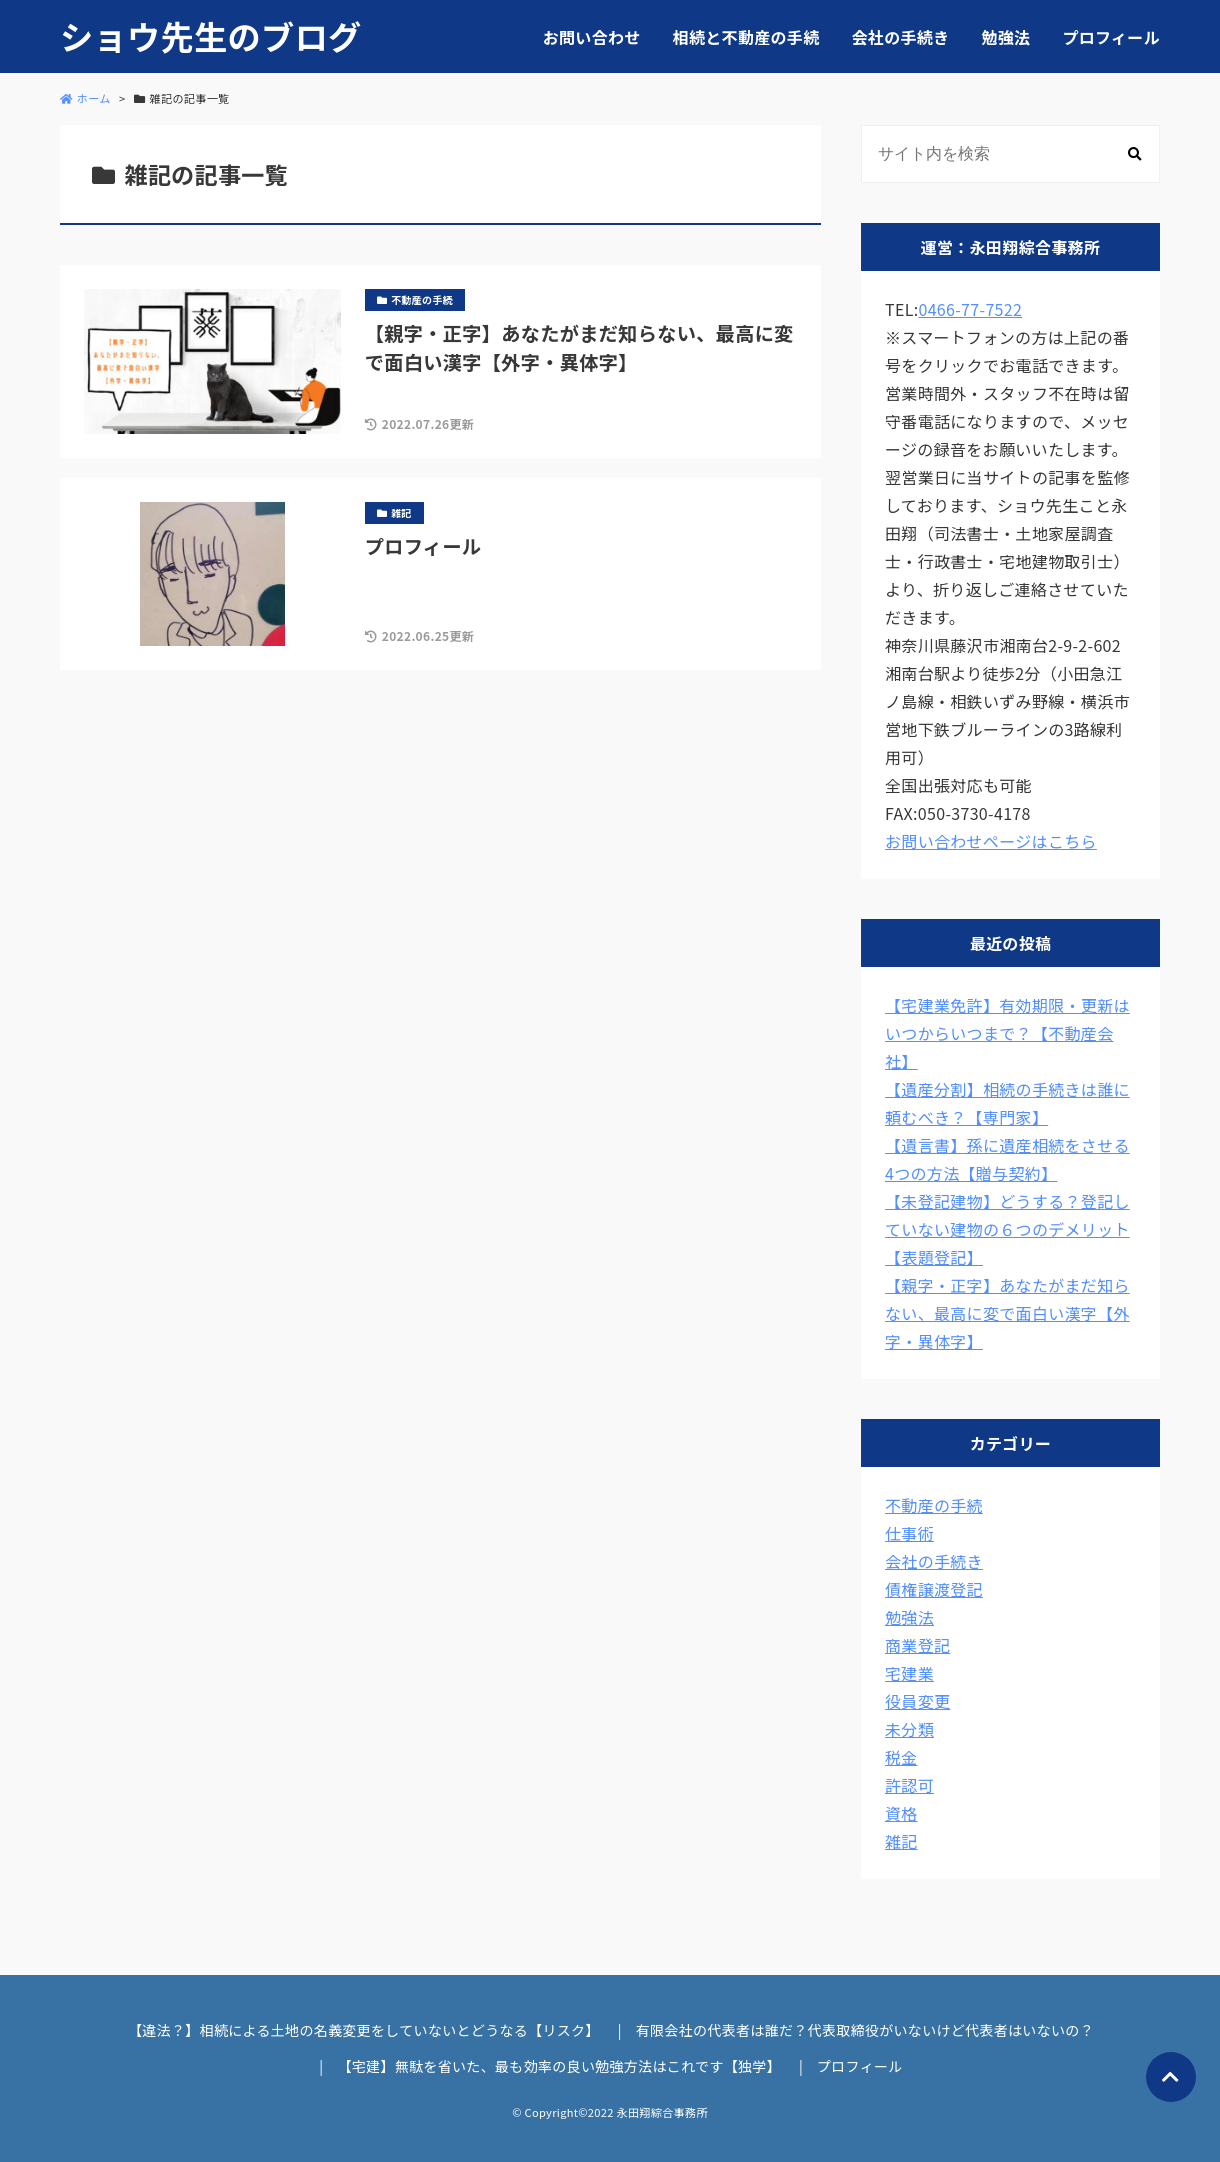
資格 (901, 1813)
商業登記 (917, 1645)
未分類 (909, 1729)
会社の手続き (901, 37)
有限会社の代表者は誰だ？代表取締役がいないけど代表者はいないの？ (865, 2030)
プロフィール (1111, 37)
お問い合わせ (592, 37)
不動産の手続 (934, 1505)
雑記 (901, 1841)
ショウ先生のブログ (210, 36)
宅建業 (909, 1673)
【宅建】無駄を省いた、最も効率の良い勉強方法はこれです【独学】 (559, 2066)
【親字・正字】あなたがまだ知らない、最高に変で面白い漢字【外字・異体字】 (1007, 1313)
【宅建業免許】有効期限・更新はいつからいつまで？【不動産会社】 (1007, 1033)
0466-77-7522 (970, 309)
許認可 (909, 1785)
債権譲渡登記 (934, 1589)
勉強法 (1005, 37)
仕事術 (909, 1533)
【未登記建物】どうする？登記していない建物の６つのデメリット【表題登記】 (1007, 1229)
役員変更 (917, 1701)
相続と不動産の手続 (746, 37)
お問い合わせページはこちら (991, 841)
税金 (901, 1757)
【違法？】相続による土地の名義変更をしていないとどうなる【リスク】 (364, 2030)
